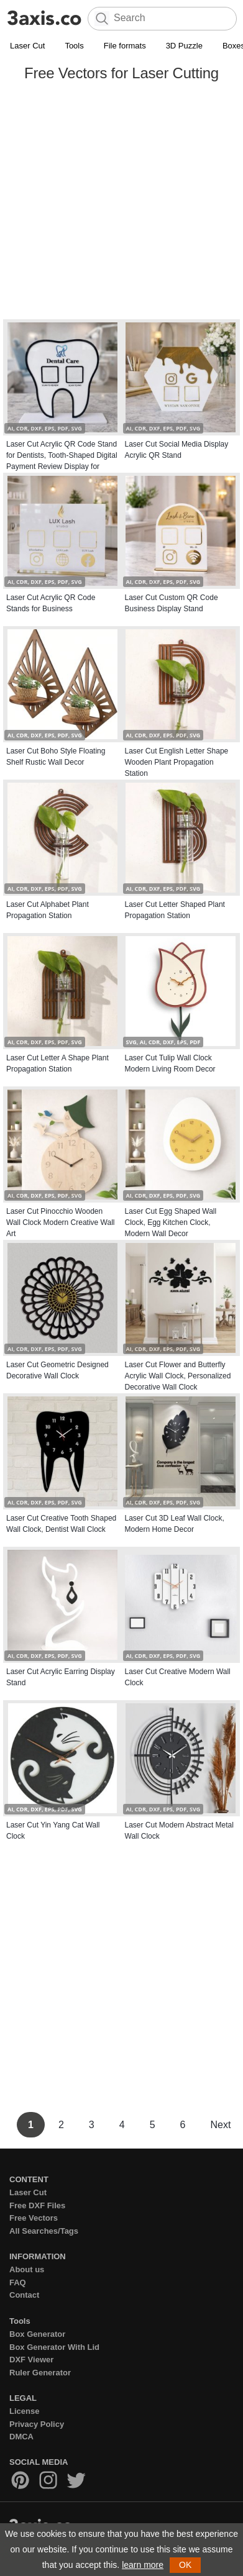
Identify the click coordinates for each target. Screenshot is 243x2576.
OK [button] (185, 2565)
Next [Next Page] (220, 2124)
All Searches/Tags (43, 2231)
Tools (74, 45)
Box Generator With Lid (54, 2347)
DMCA (21, 2436)
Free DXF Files (37, 2205)
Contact (24, 2295)
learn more (142, 2565)
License (24, 2411)
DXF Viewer (31, 2359)
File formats (125, 45)
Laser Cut (27, 45)
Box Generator (37, 2334)
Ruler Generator (40, 2372)
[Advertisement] (116, 202)
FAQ (17, 2282)
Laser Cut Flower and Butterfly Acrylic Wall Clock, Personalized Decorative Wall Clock (178, 1375)
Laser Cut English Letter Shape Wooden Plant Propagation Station (177, 762)
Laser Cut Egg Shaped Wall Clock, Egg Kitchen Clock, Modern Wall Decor (171, 1222)
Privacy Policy (36, 2424)
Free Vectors (33, 2218)
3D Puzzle (184, 45)
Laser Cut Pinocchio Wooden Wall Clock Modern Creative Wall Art (60, 1222)
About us (26, 2269)
